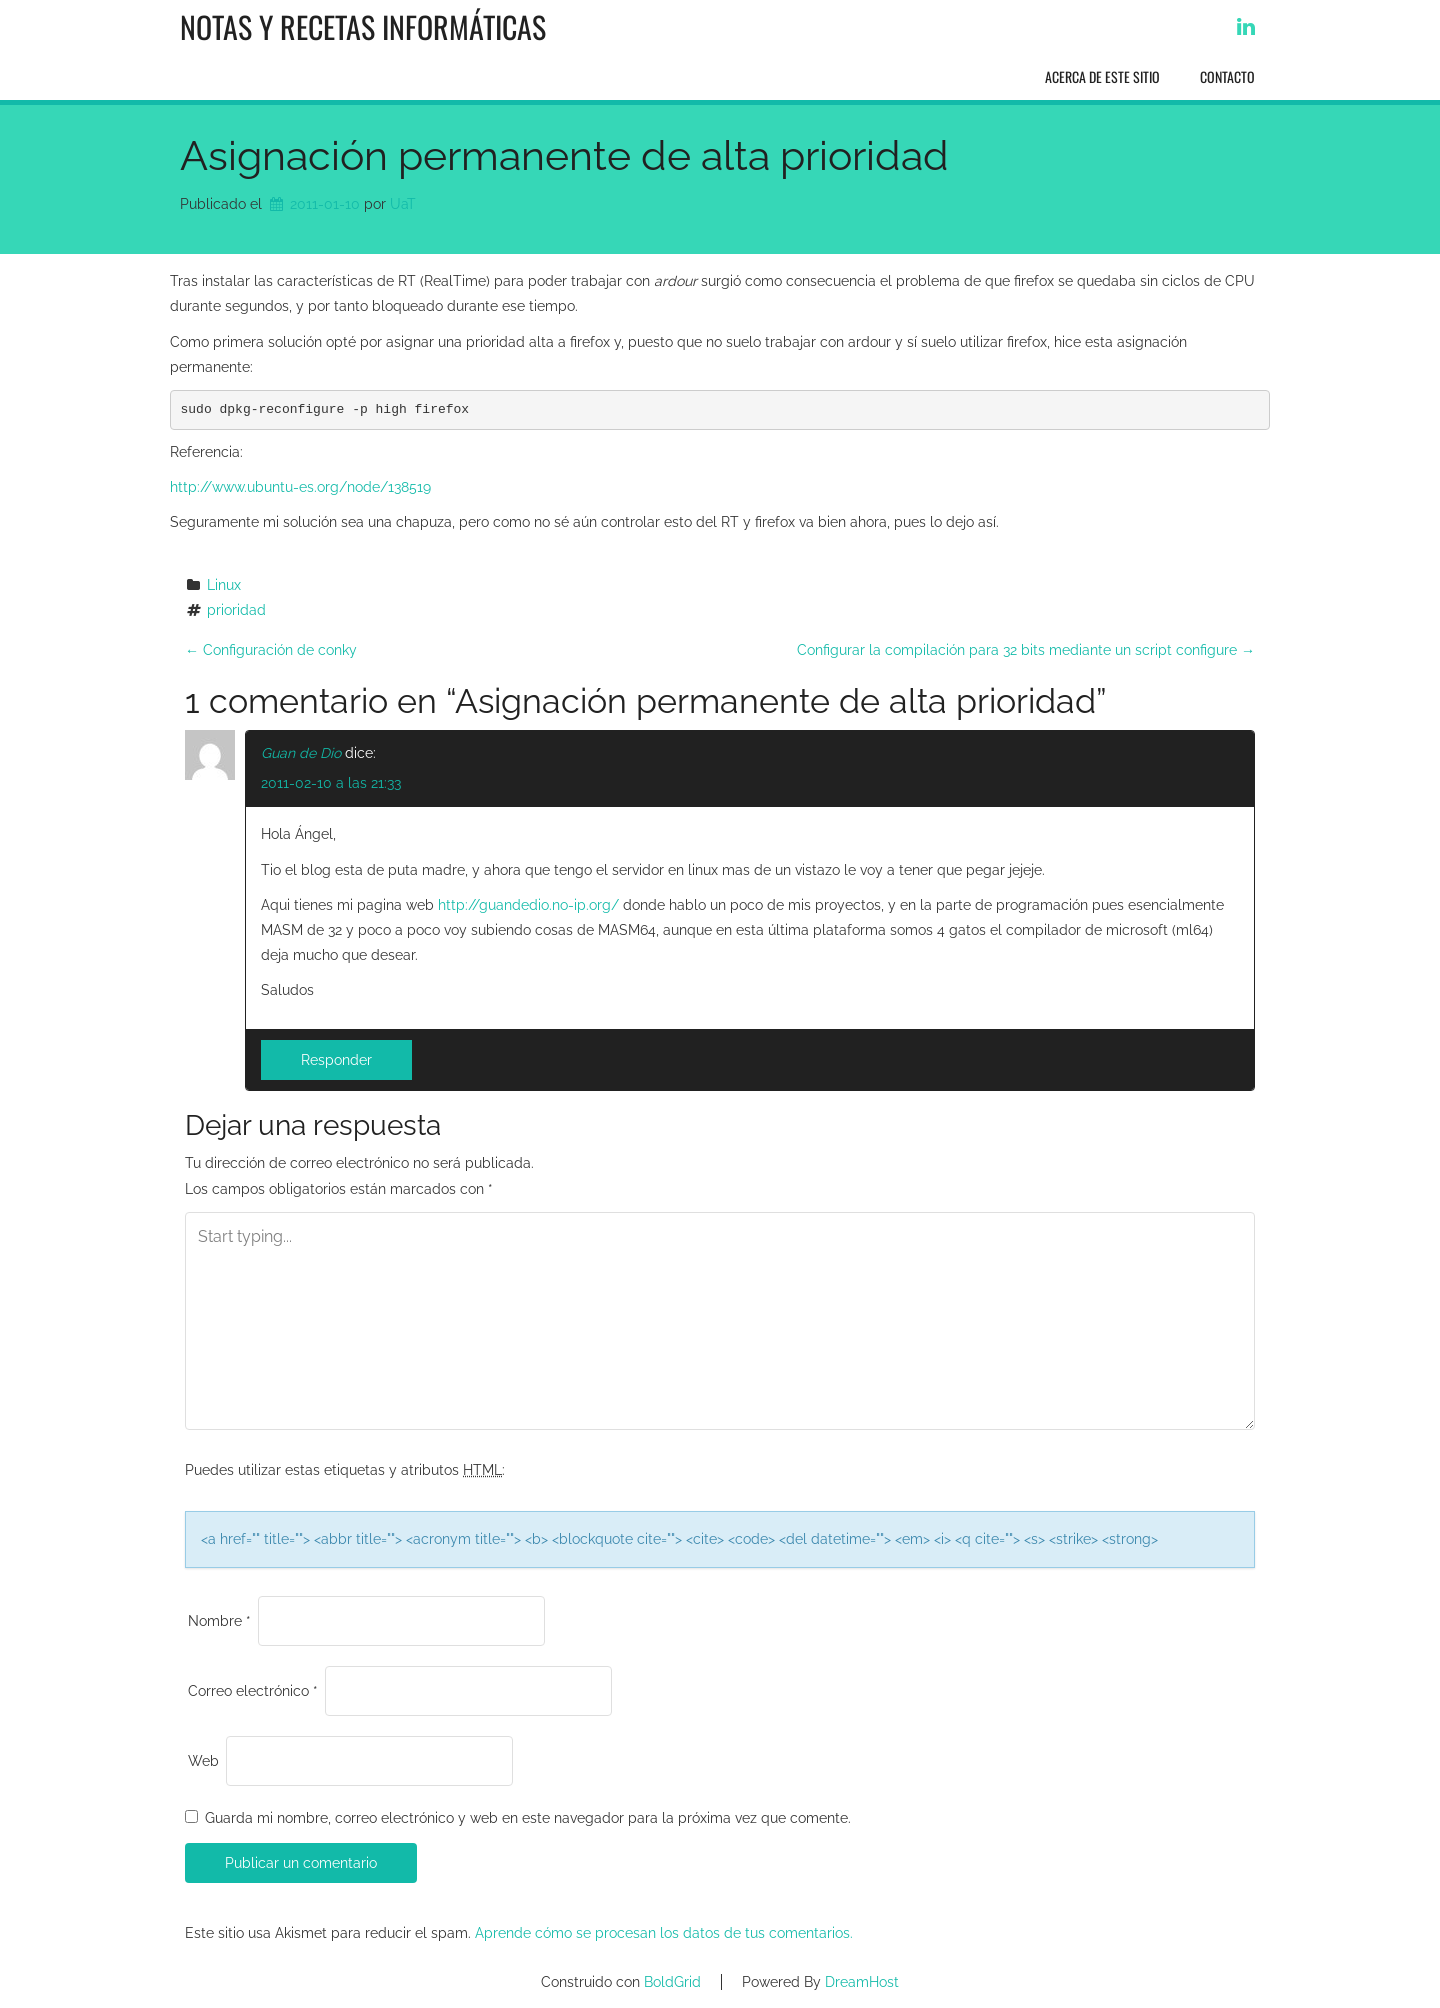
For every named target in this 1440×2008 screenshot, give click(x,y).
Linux (224, 585)
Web (203, 1761)
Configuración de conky (271, 650)
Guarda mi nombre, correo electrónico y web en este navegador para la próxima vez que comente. (528, 1818)
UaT (403, 204)
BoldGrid (672, 1982)
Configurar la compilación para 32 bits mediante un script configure (1026, 650)
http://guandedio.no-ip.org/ (528, 905)
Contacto (1227, 76)
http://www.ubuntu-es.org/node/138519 (300, 487)
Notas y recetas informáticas (363, 26)
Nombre (219, 1621)
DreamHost (862, 1982)
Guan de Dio (301, 753)
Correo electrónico (253, 1691)
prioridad (236, 610)
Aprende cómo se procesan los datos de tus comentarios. (664, 1933)
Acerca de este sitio (1102, 76)
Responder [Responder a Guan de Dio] (336, 1060)
